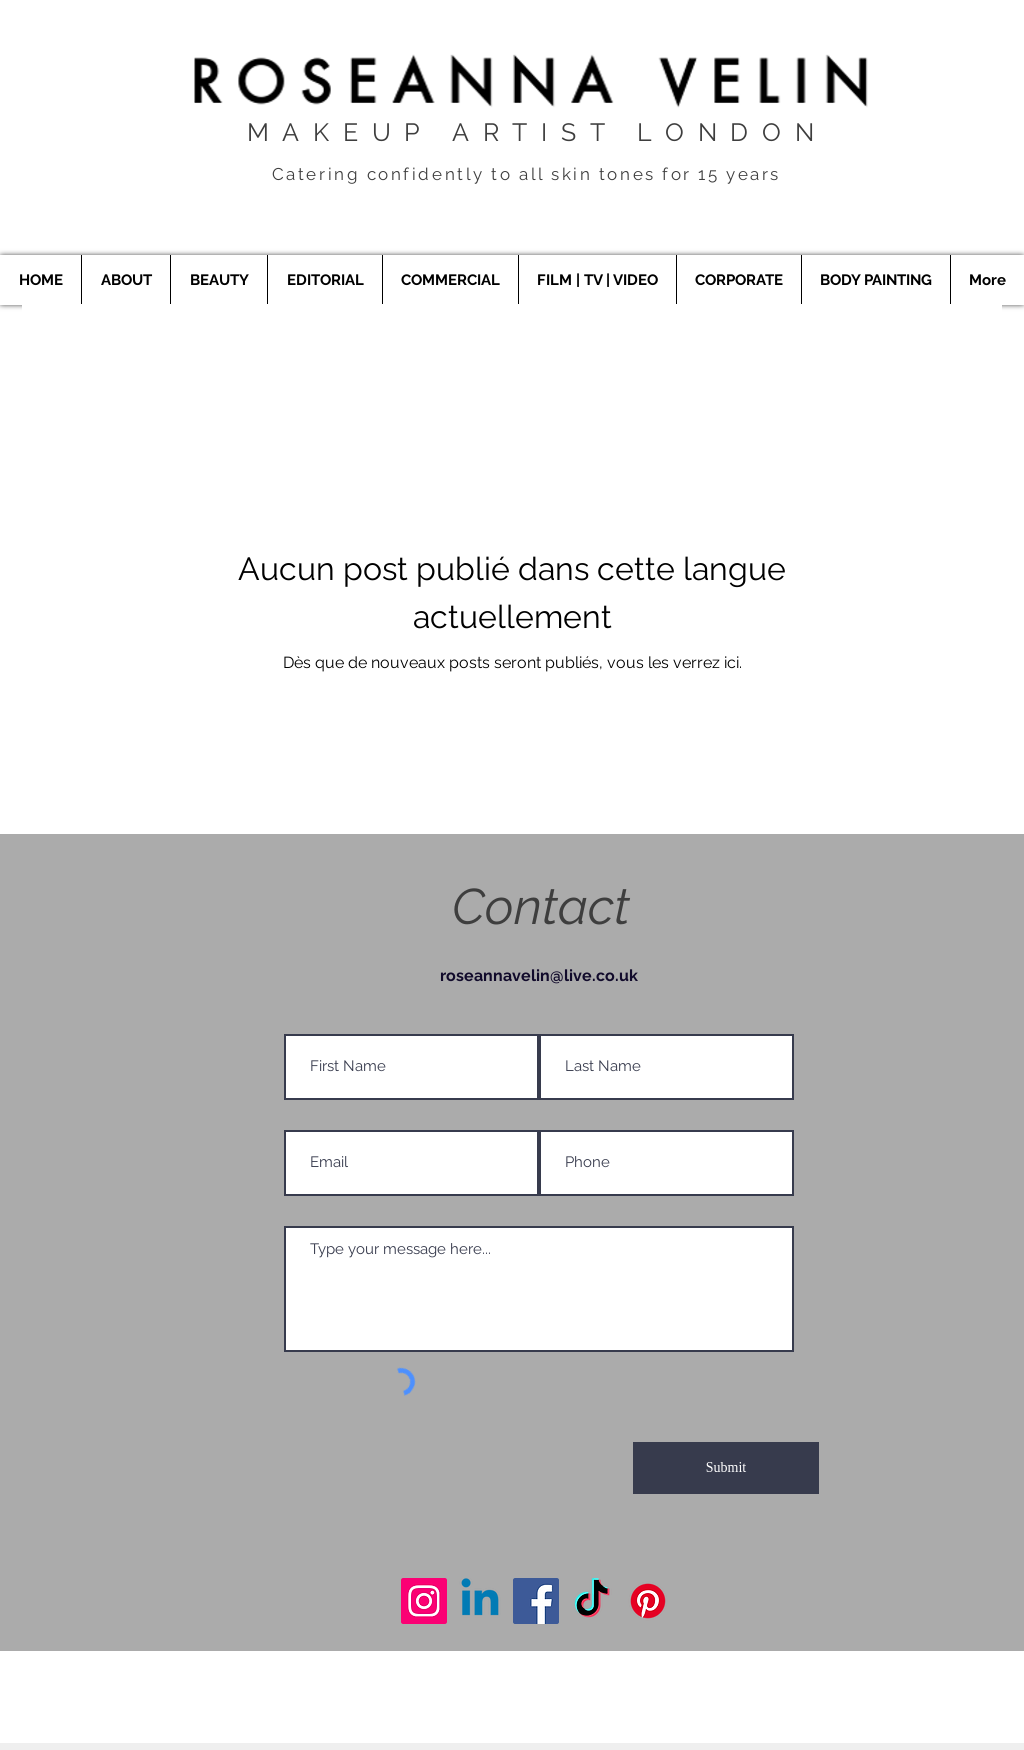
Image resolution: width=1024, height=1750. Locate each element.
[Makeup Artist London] (424, 1601)
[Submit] (726, 1468)
